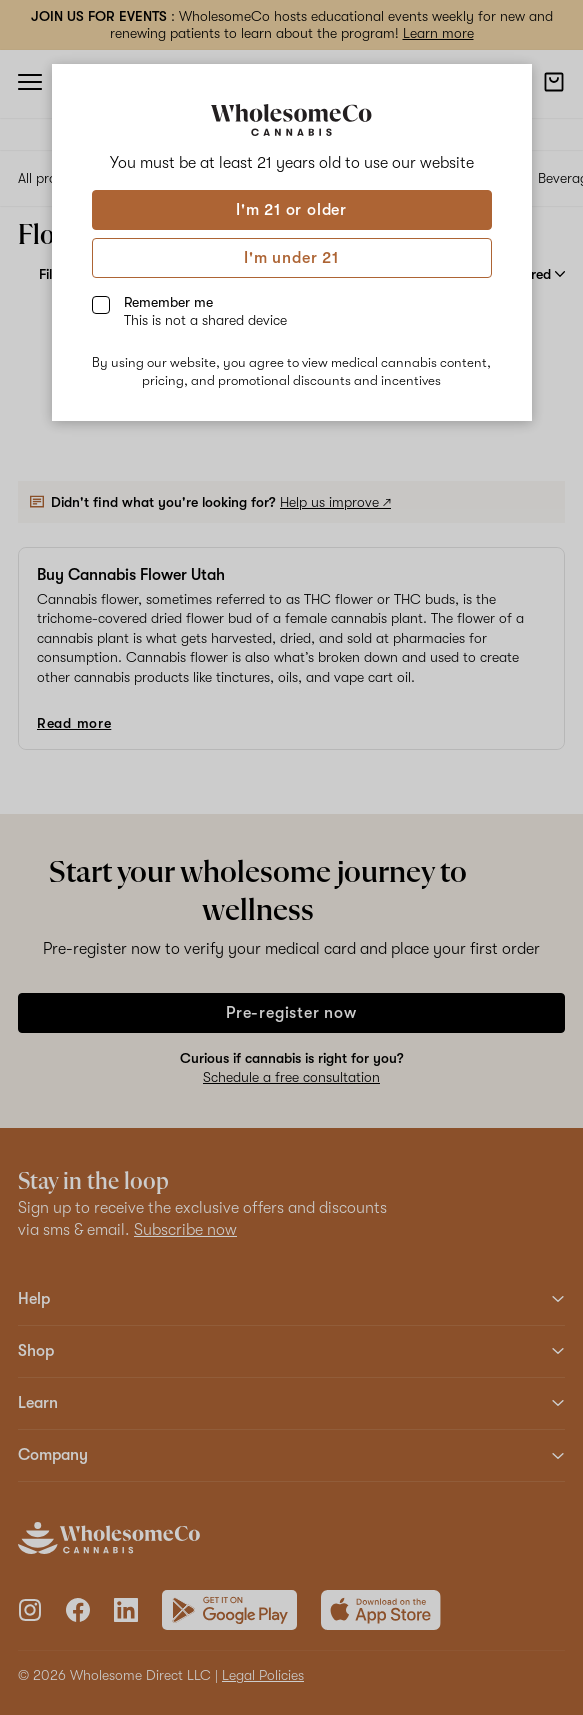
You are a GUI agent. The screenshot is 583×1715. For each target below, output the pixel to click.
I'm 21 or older (291, 210)
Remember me (205, 311)
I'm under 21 (291, 258)
